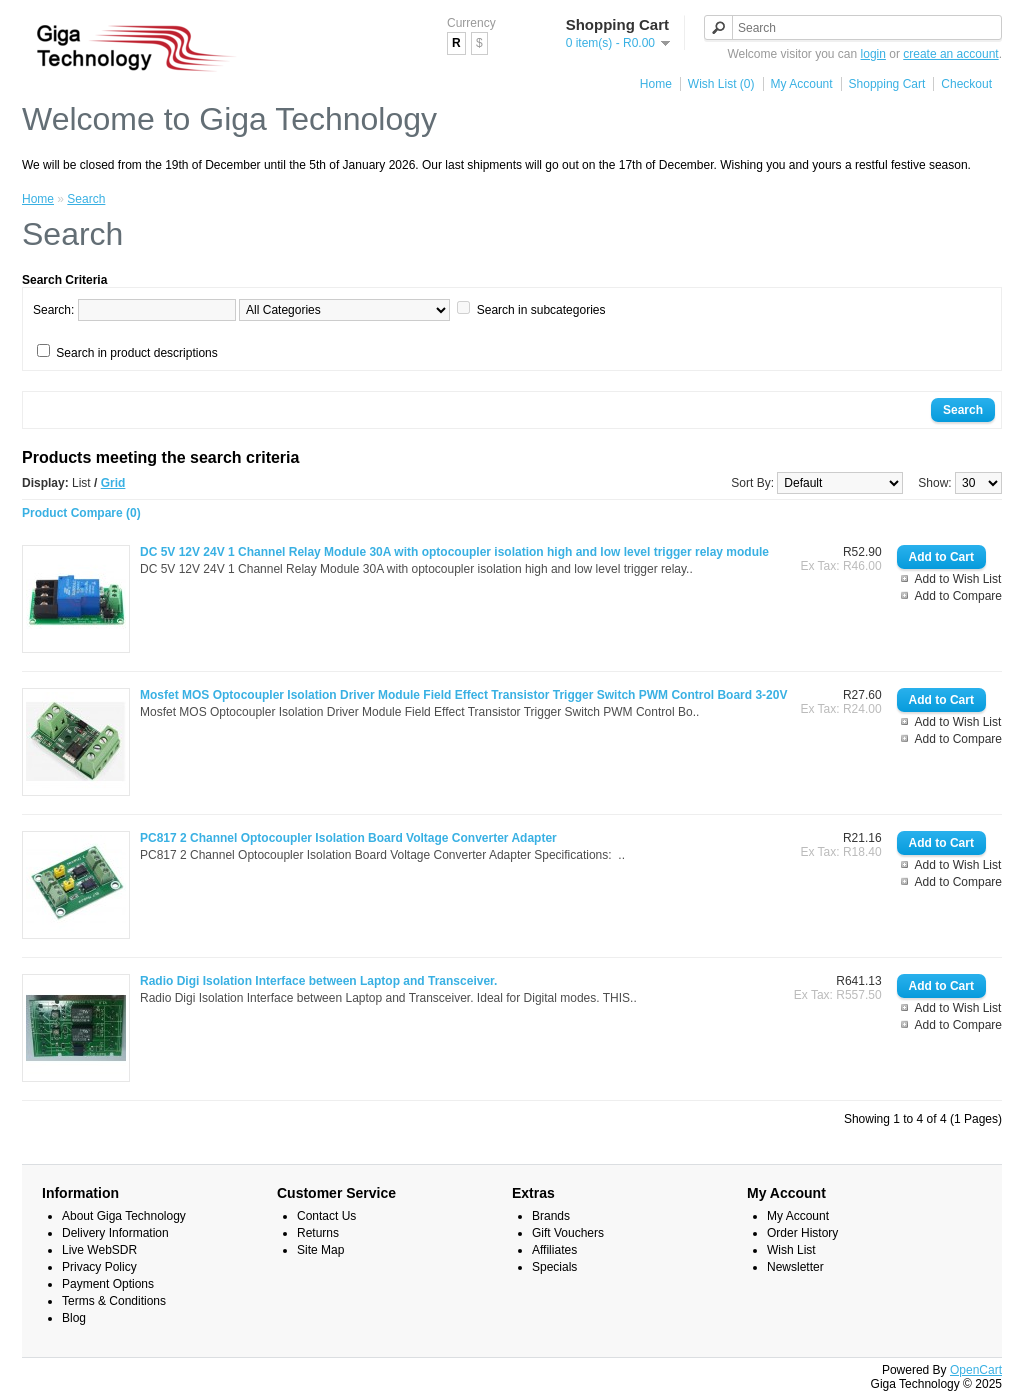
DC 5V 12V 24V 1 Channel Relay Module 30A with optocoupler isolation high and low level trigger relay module (454, 552)
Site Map (320, 1250)
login (873, 54)
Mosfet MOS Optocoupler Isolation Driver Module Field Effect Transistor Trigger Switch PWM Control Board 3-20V (463, 695)
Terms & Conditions (114, 1301)
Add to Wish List (958, 579)
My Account (802, 84)
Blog (74, 1318)
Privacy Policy (99, 1267)
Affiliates (554, 1250)
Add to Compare (958, 596)
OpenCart (976, 1370)
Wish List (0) (721, 84)
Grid (113, 483)
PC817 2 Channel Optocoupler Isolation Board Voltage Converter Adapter (348, 838)
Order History (802, 1233)
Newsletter (795, 1267)
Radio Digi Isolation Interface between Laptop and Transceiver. (318, 981)
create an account (950, 54)
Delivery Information (115, 1233)
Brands (551, 1216)
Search (86, 199)
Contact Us (326, 1216)
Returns (318, 1233)
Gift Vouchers (568, 1233)
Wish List (791, 1250)
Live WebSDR (99, 1250)
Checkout (966, 84)
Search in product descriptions (136, 353)
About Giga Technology (124, 1216)
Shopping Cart (887, 84)
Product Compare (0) (81, 513)
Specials (554, 1267)
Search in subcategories (541, 310)
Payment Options (108, 1284)
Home (656, 84)
